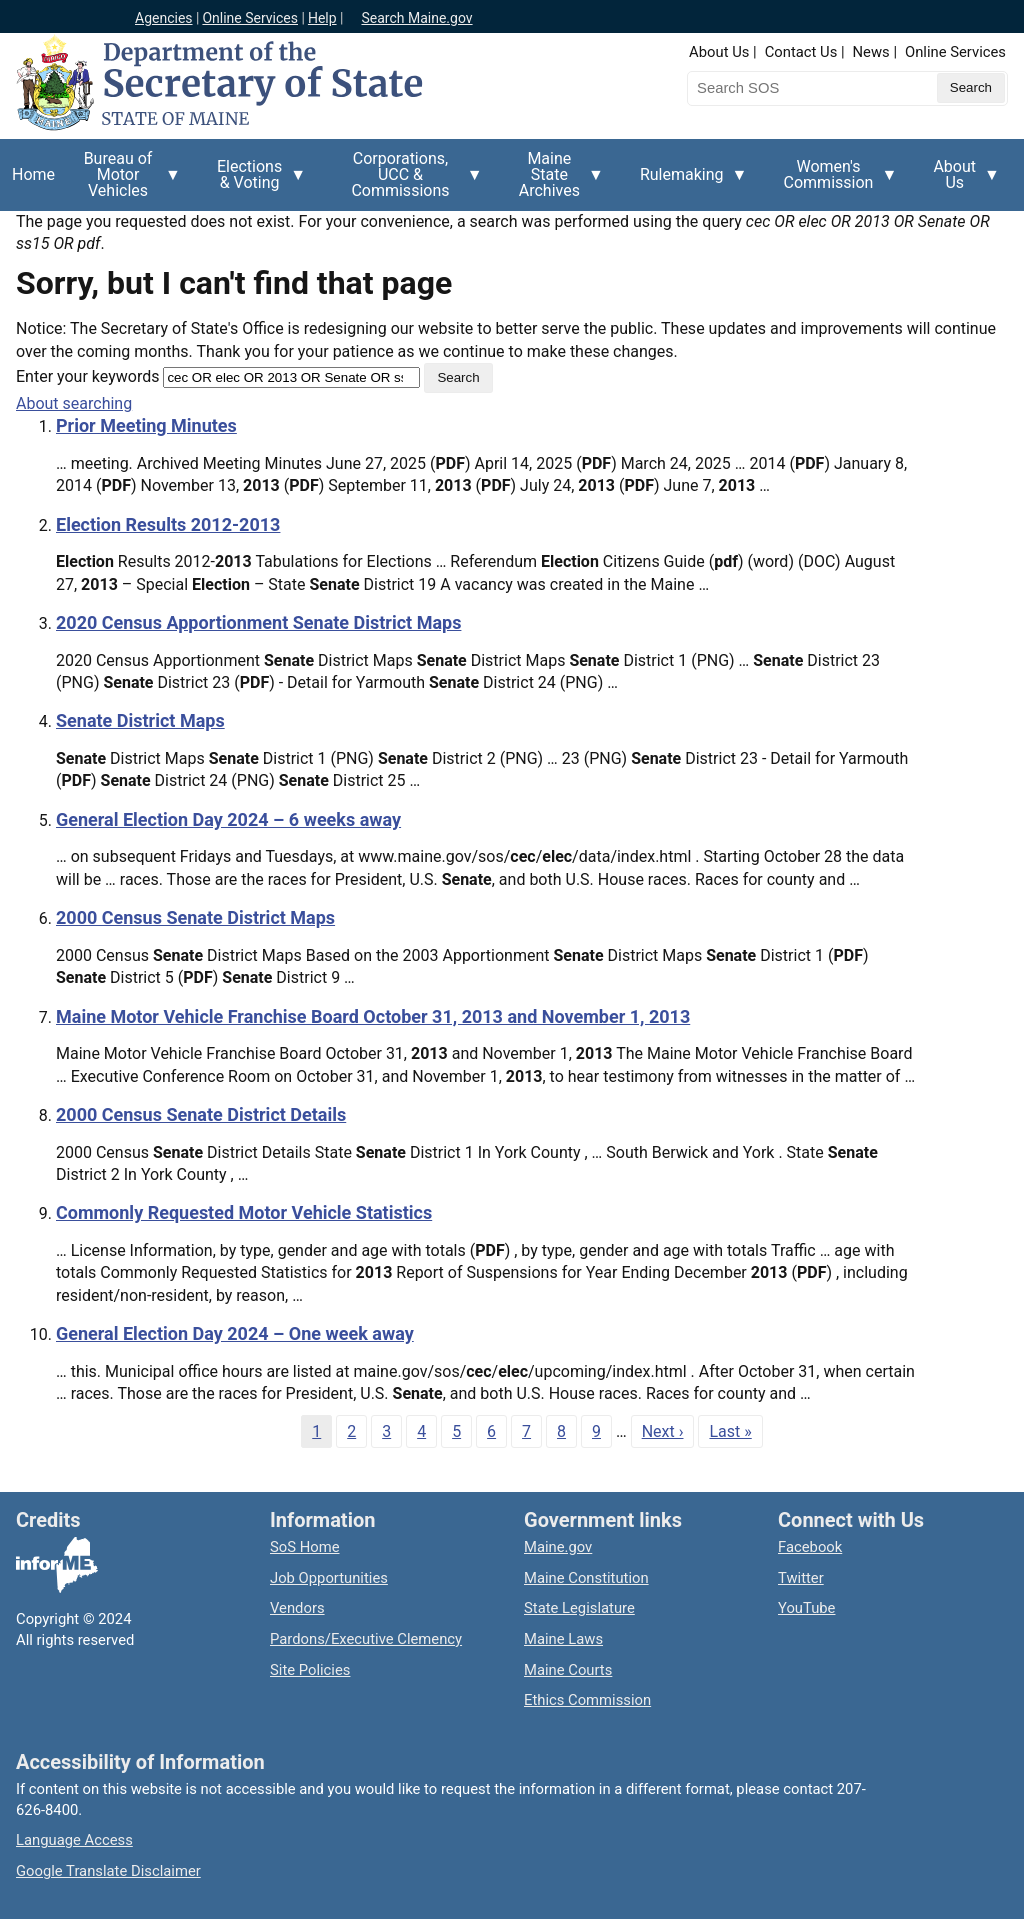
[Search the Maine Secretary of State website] (792, 88)
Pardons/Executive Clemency (366, 1639)
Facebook (810, 1547)
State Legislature (579, 1608)
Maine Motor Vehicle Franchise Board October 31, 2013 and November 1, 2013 (373, 1016)
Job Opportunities (329, 1578)
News (871, 52)
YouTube (806, 1608)
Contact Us (801, 52)
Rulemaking (688, 186)
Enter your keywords (87, 376)
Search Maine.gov (416, 18)
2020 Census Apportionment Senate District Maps (258, 622)
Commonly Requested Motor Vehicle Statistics (244, 1212)
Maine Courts (568, 1670)
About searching (74, 403)
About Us (719, 52)
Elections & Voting (255, 182)
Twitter (801, 1578)
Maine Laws (563, 1639)
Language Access (74, 1840)
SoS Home (305, 1547)
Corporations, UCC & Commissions (406, 180)
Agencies (164, 18)
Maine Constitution (586, 1578)
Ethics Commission (587, 1700)
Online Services (250, 18)
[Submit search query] (971, 88)
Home (33, 174)
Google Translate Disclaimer (108, 1871)
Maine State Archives (555, 180)
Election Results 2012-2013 (168, 524)
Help (322, 18)
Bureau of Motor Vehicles (124, 180)
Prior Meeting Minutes (146, 425)
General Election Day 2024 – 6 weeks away (228, 819)
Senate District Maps (140, 720)
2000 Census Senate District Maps (195, 917)
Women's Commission (835, 182)
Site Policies (310, 1670)
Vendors (297, 1608)
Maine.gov (558, 1547)
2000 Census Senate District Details (201, 1114)
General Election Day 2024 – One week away (235, 1333)
